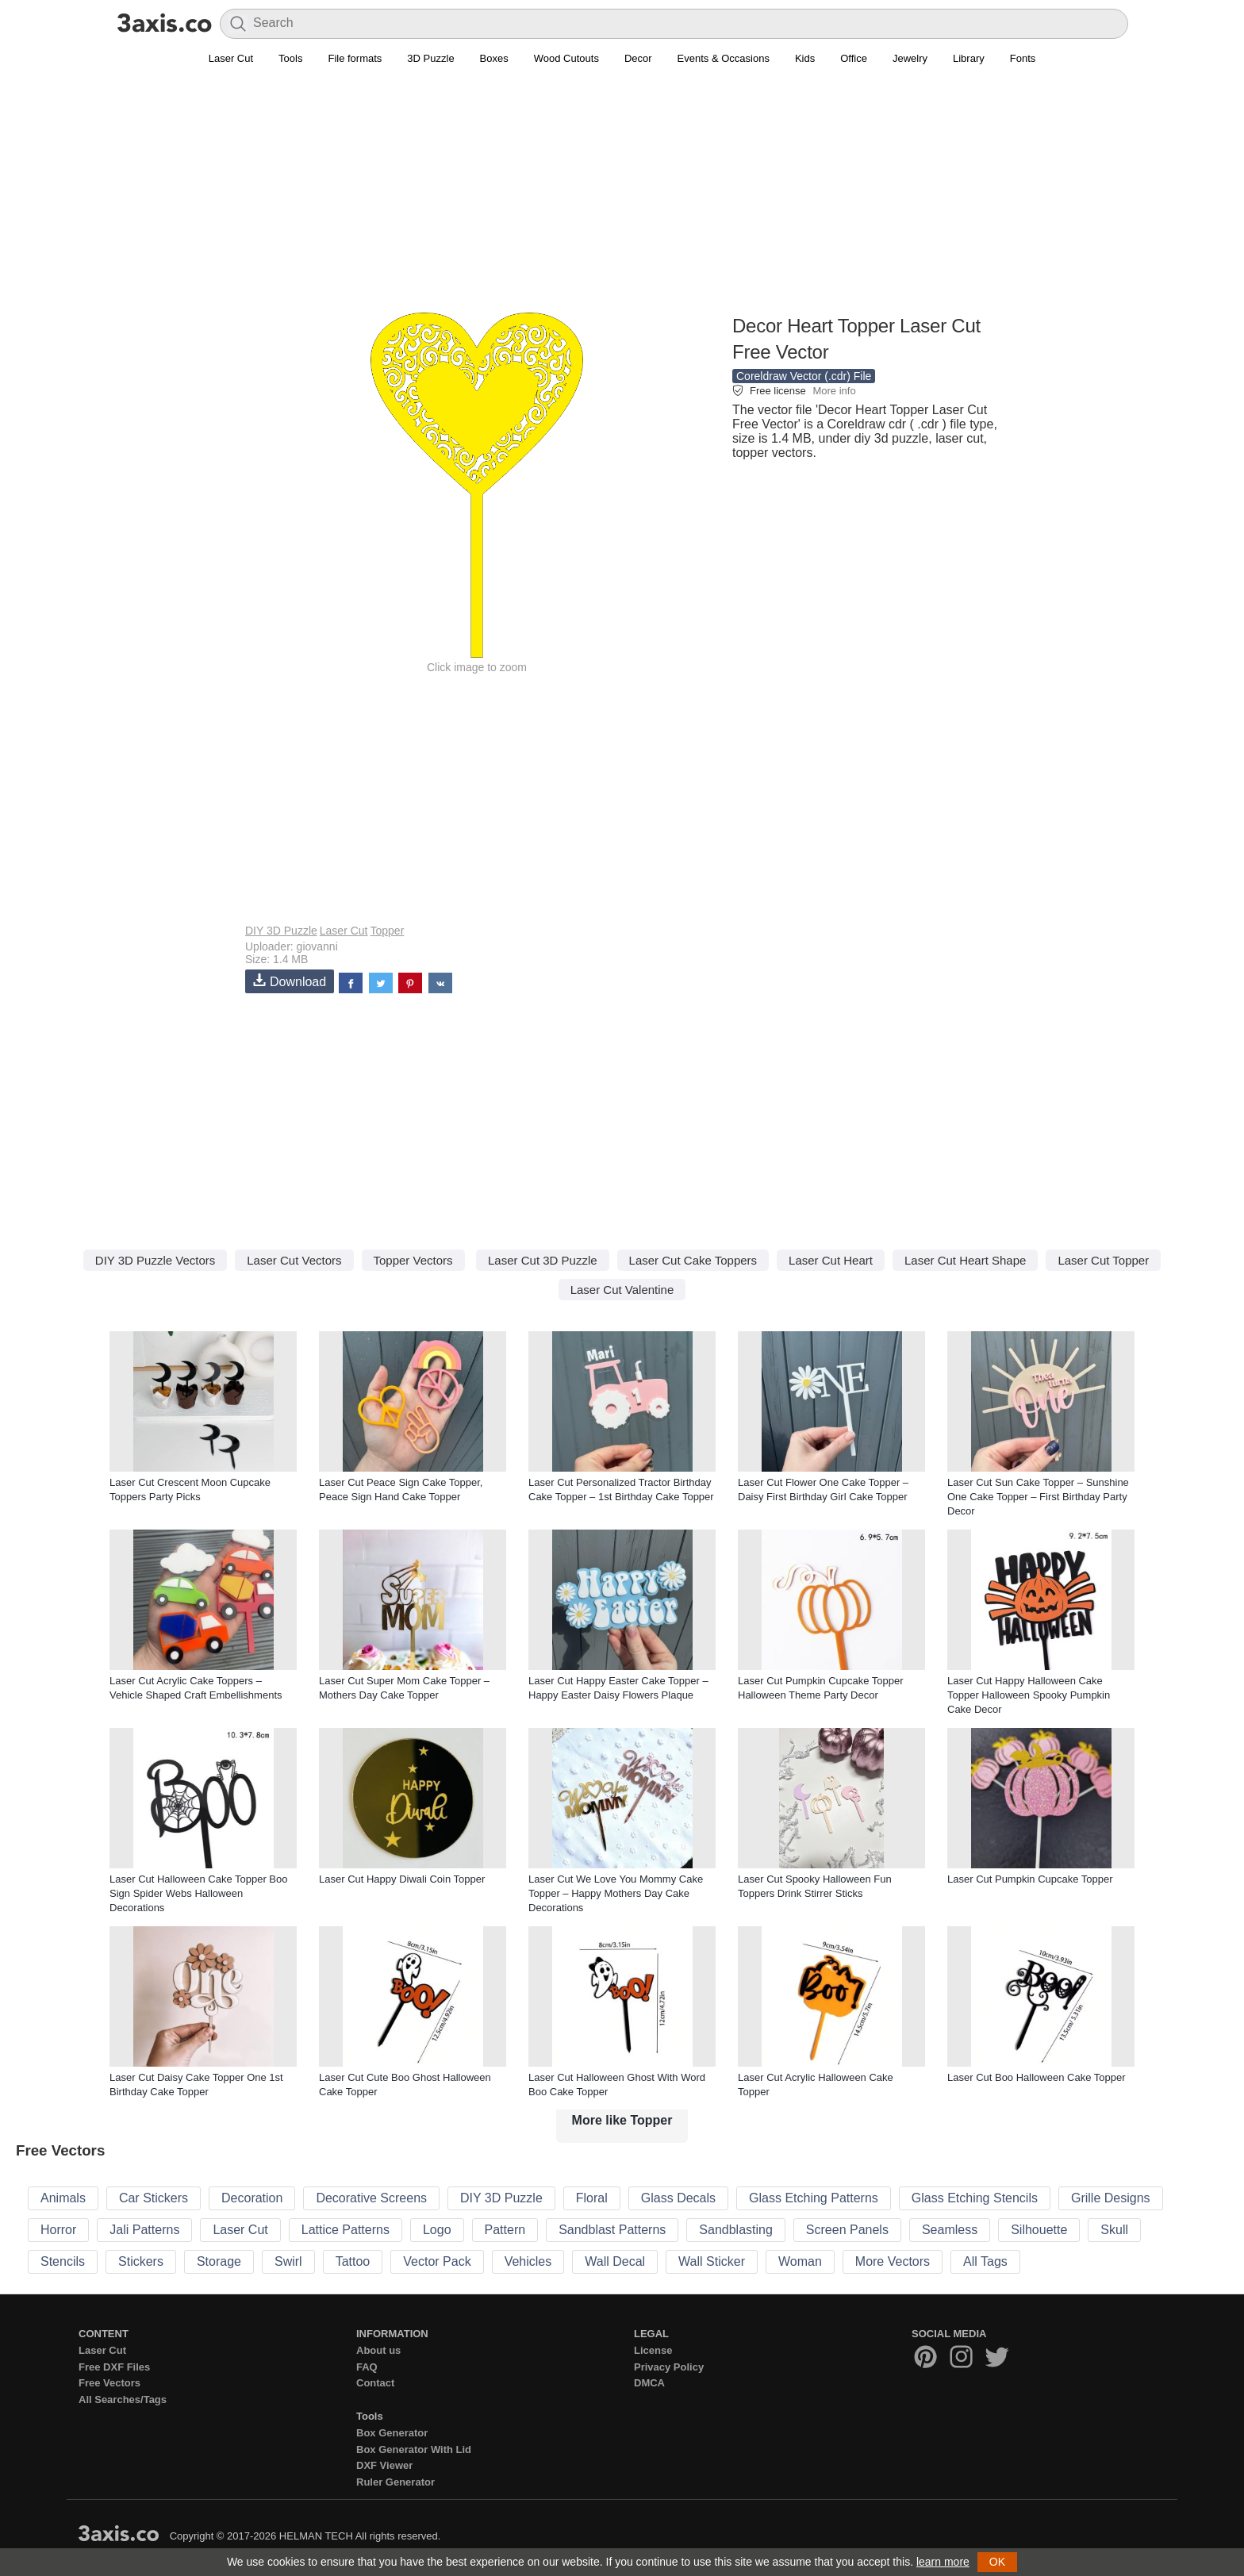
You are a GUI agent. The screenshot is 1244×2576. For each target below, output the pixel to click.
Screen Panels (847, 2229)
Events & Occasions (724, 58)
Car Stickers (153, 2198)
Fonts (1023, 58)
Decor (638, 58)
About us (378, 2350)
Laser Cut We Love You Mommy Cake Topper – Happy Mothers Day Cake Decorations (615, 1893)
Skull (1114, 2229)
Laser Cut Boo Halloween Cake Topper (1036, 2077)
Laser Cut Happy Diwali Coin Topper (402, 1879)
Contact (375, 2383)
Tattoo (353, 2261)
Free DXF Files (114, 2367)
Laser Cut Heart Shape (965, 1260)
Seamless (949, 2229)
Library (969, 58)
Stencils (62, 2261)
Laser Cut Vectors (294, 1260)
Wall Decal (615, 2261)
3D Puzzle (430, 58)
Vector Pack (436, 2261)
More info (833, 391)
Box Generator (392, 2433)
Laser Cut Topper (1103, 1260)
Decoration (251, 2198)
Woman (800, 2261)
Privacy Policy (669, 2367)
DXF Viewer (384, 2465)
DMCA (649, 2383)
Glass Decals (678, 2198)
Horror (58, 2229)
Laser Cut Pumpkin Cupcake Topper (1030, 1879)
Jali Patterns (144, 2229)
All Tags (985, 2261)
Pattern (505, 2229)
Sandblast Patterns (612, 2229)
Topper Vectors (413, 1260)
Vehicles (528, 2261)
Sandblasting (736, 2229)
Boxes (494, 58)
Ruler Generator (395, 2482)
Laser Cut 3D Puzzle (542, 1260)
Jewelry (910, 58)
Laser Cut (231, 58)
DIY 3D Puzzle (281, 930)
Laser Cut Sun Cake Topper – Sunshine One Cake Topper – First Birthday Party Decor (1038, 1496)
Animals (63, 2198)
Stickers (140, 2261)
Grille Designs (1110, 2198)
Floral (592, 2198)
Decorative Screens (371, 2198)
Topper (387, 930)
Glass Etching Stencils (975, 2198)
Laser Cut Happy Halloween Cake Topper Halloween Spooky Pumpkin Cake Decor (1028, 1695)
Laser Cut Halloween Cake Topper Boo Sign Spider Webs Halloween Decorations (198, 1893)
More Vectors (892, 2261)
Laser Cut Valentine (622, 1289)
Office (853, 58)
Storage (219, 2261)
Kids (805, 58)
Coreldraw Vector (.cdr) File (803, 376)
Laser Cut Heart (831, 1260)
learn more (942, 2561)
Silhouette (1039, 2229)
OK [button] (997, 2561)
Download (289, 981)
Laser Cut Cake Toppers (693, 1260)
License (653, 2350)
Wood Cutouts (566, 58)
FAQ (367, 2367)
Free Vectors (109, 2383)
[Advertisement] (622, 199)
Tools (290, 58)
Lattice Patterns (345, 2229)
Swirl (288, 2261)
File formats (355, 58)
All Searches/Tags (123, 2399)
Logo (437, 2229)
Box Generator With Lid (413, 2449)
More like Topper (622, 2120)
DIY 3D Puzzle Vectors (155, 1260)
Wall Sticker (711, 2261)
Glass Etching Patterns (813, 2198)
